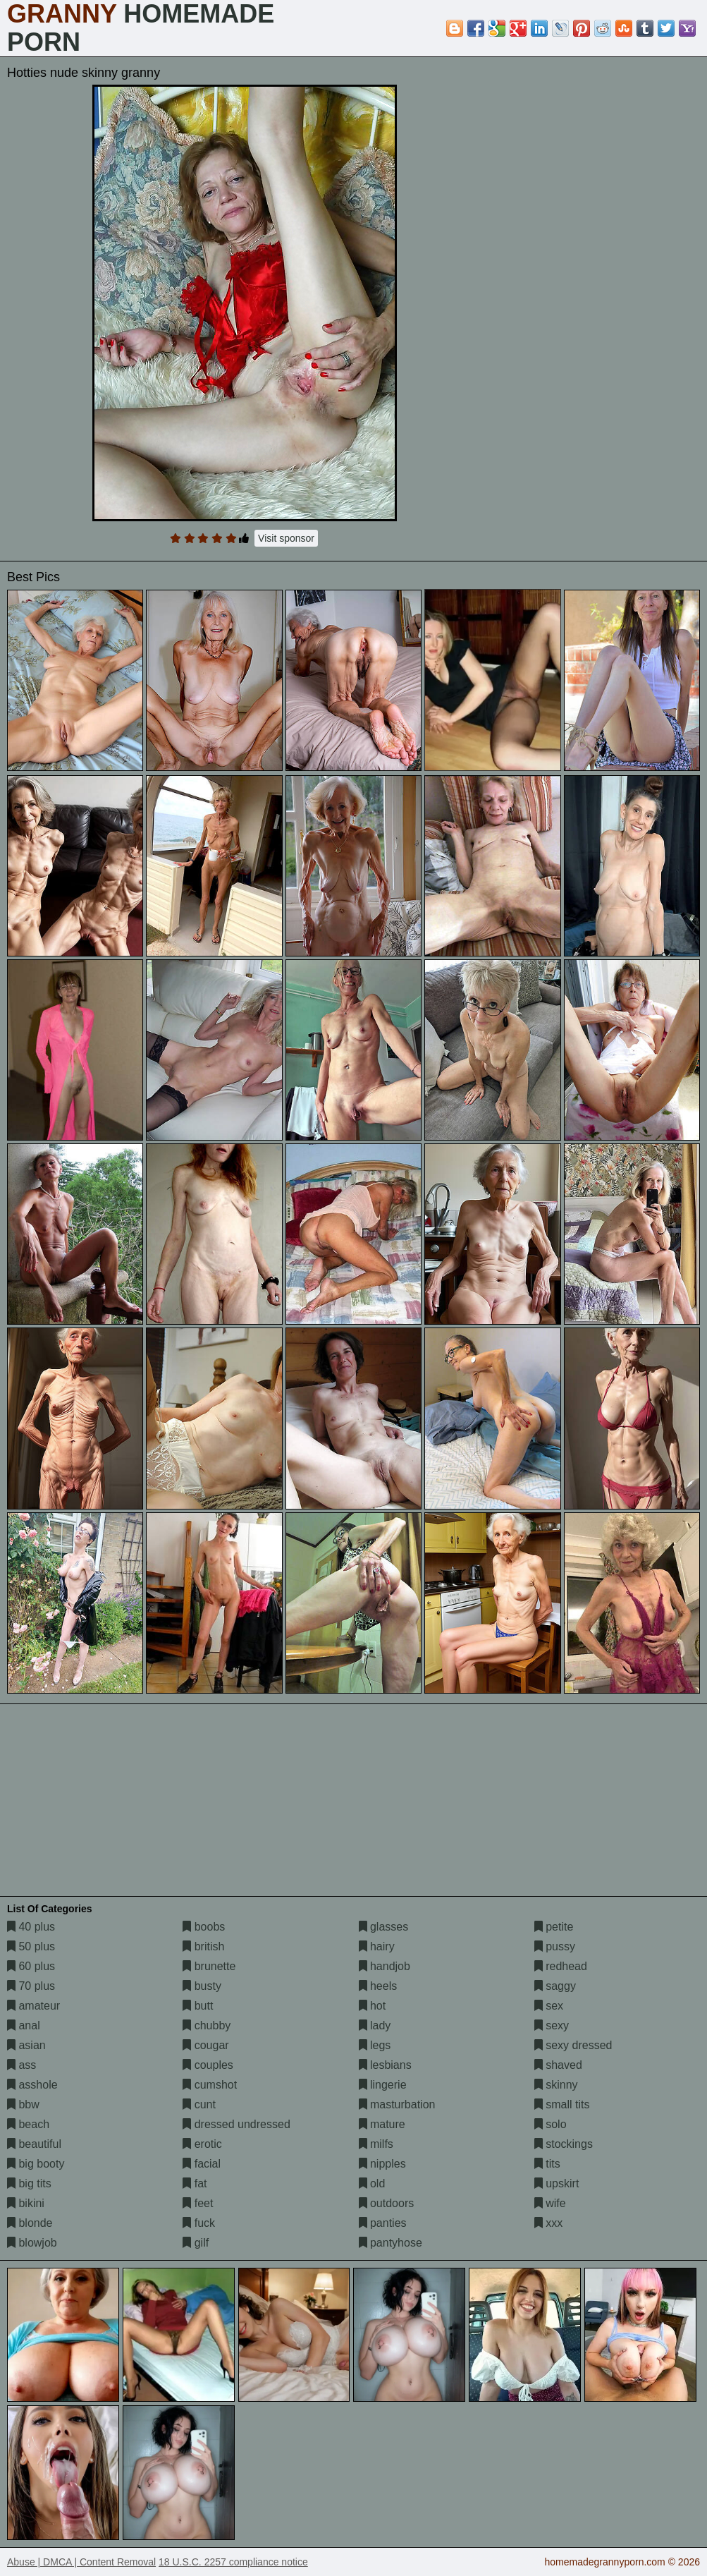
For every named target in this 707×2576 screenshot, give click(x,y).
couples (208, 2065)
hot (372, 2006)
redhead (560, 1966)
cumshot (210, 2085)
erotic (202, 2144)
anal (23, 2025)
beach (28, 2124)
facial (202, 2164)
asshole (32, 2085)
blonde (30, 2223)
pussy (554, 1946)
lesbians (385, 2065)
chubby (206, 2025)
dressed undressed (236, 2124)
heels (378, 1986)
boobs (204, 1927)
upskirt (556, 2183)
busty (202, 1986)
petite (554, 1927)
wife (550, 2203)
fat (195, 2183)
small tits (562, 2104)
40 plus (31, 1927)
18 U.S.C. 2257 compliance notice (233, 2562)
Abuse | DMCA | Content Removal (81, 2562)
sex (548, 2006)
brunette (209, 1966)
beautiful (34, 2144)
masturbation (397, 2104)
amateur (33, 2006)
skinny (556, 2085)
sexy (551, 2025)
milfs (376, 2144)
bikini (25, 2203)
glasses (384, 1927)
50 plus (31, 1946)
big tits (29, 2183)
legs (375, 2045)
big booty (35, 2164)
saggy (555, 1986)
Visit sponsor (286, 538)
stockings (563, 2144)
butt (198, 2006)
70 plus (31, 1986)
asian (26, 2045)
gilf (196, 2243)
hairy (377, 1946)
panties (383, 2223)
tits (547, 2164)
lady (375, 2025)
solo (550, 2124)
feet (198, 2203)
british (203, 1946)
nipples (382, 2164)
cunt (199, 2104)
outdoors (386, 2203)
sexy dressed (573, 2045)
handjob (384, 1966)
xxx (548, 2223)
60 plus (31, 1966)
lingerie (383, 2085)
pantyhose (390, 2243)
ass (21, 2065)
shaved (558, 2065)
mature (382, 2124)
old (372, 2183)
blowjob (32, 2243)
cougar (205, 2045)
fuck (199, 2223)
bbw (23, 2104)
